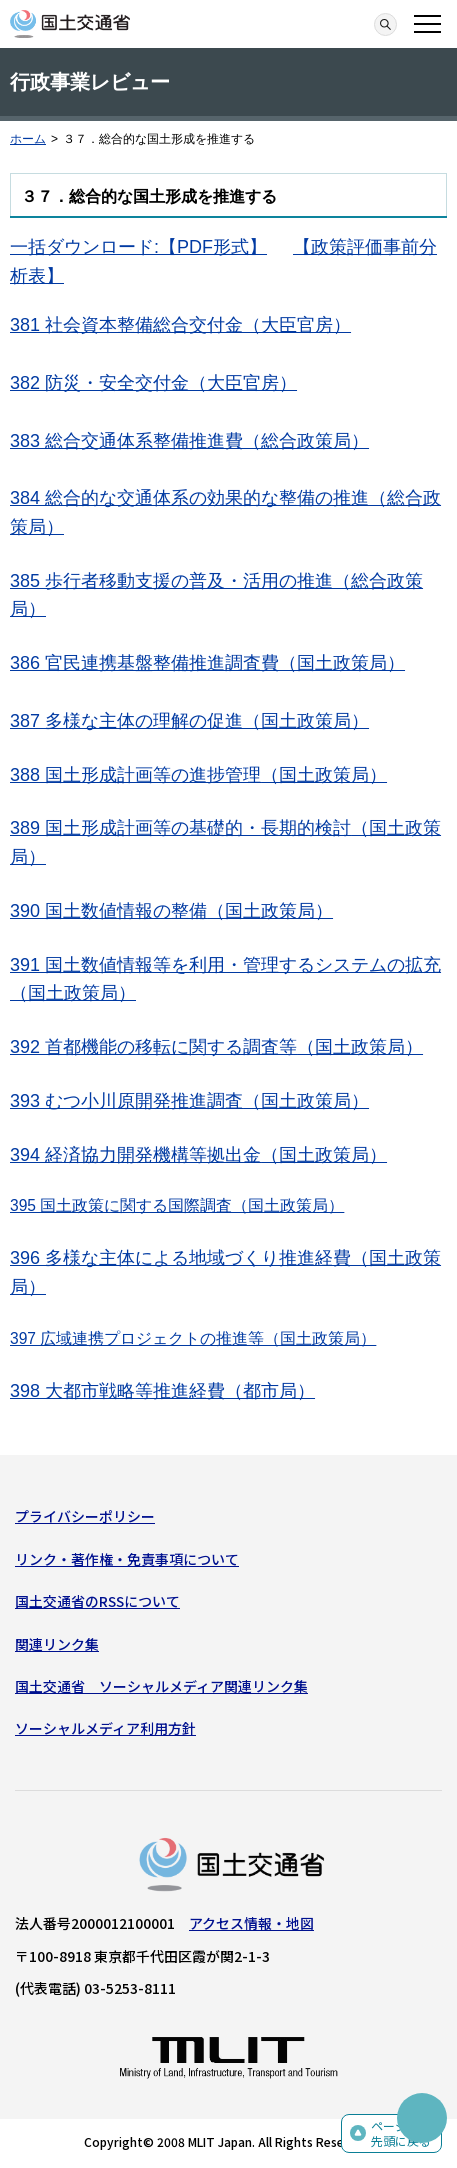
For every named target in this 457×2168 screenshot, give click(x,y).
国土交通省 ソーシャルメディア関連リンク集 (161, 1686)
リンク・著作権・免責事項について (127, 1559)
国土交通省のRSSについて (97, 1601)
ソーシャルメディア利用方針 (105, 1728)
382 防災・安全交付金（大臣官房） (153, 383)
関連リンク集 (57, 1644)
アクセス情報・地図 (251, 1923)
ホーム (28, 139)
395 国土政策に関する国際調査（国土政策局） (177, 1205)
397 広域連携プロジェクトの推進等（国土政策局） (193, 1338)
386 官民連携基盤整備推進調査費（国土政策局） (207, 663)
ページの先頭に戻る (401, 2133)
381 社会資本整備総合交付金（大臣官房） (180, 325)
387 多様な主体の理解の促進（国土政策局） (189, 721)
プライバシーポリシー (85, 1516)
